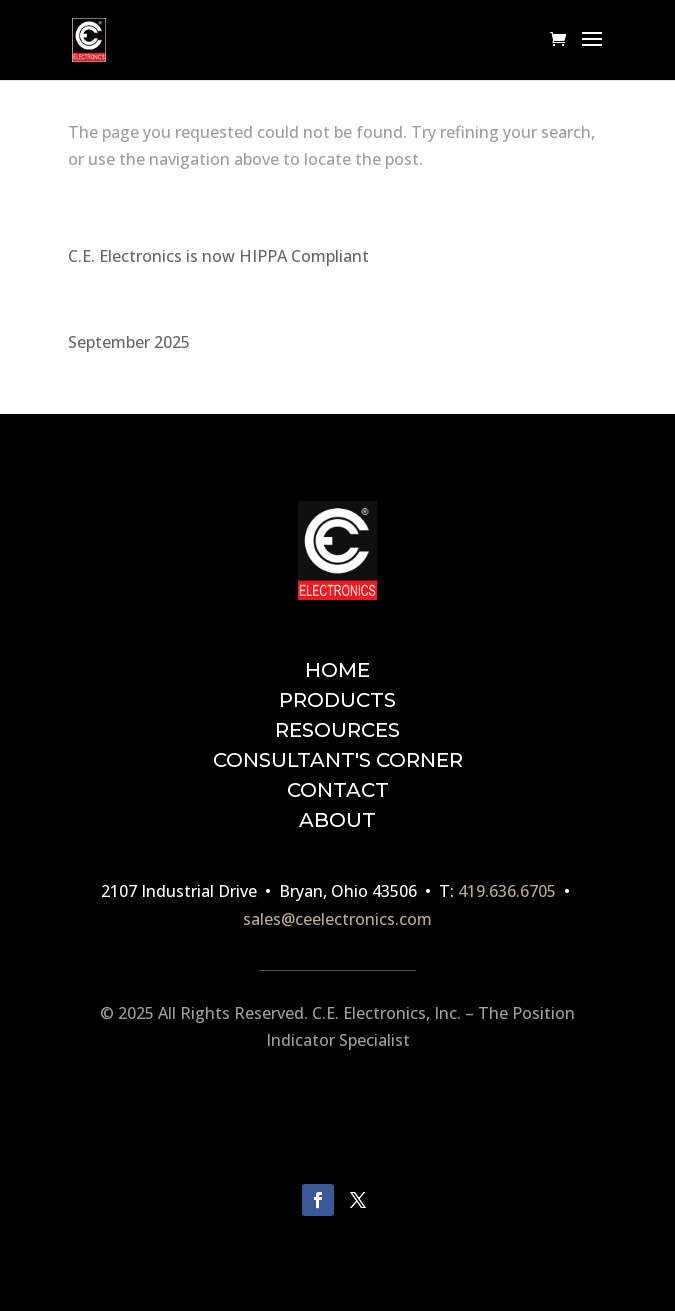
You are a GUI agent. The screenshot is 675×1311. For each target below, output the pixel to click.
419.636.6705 (507, 891)
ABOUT (337, 820)
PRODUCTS (337, 700)
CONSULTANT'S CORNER (338, 760)
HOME (337, 670)
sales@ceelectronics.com (337, 919)
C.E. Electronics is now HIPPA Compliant (218, 256)
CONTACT (338, 790)
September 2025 (129, 342)
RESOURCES (337, 730)
